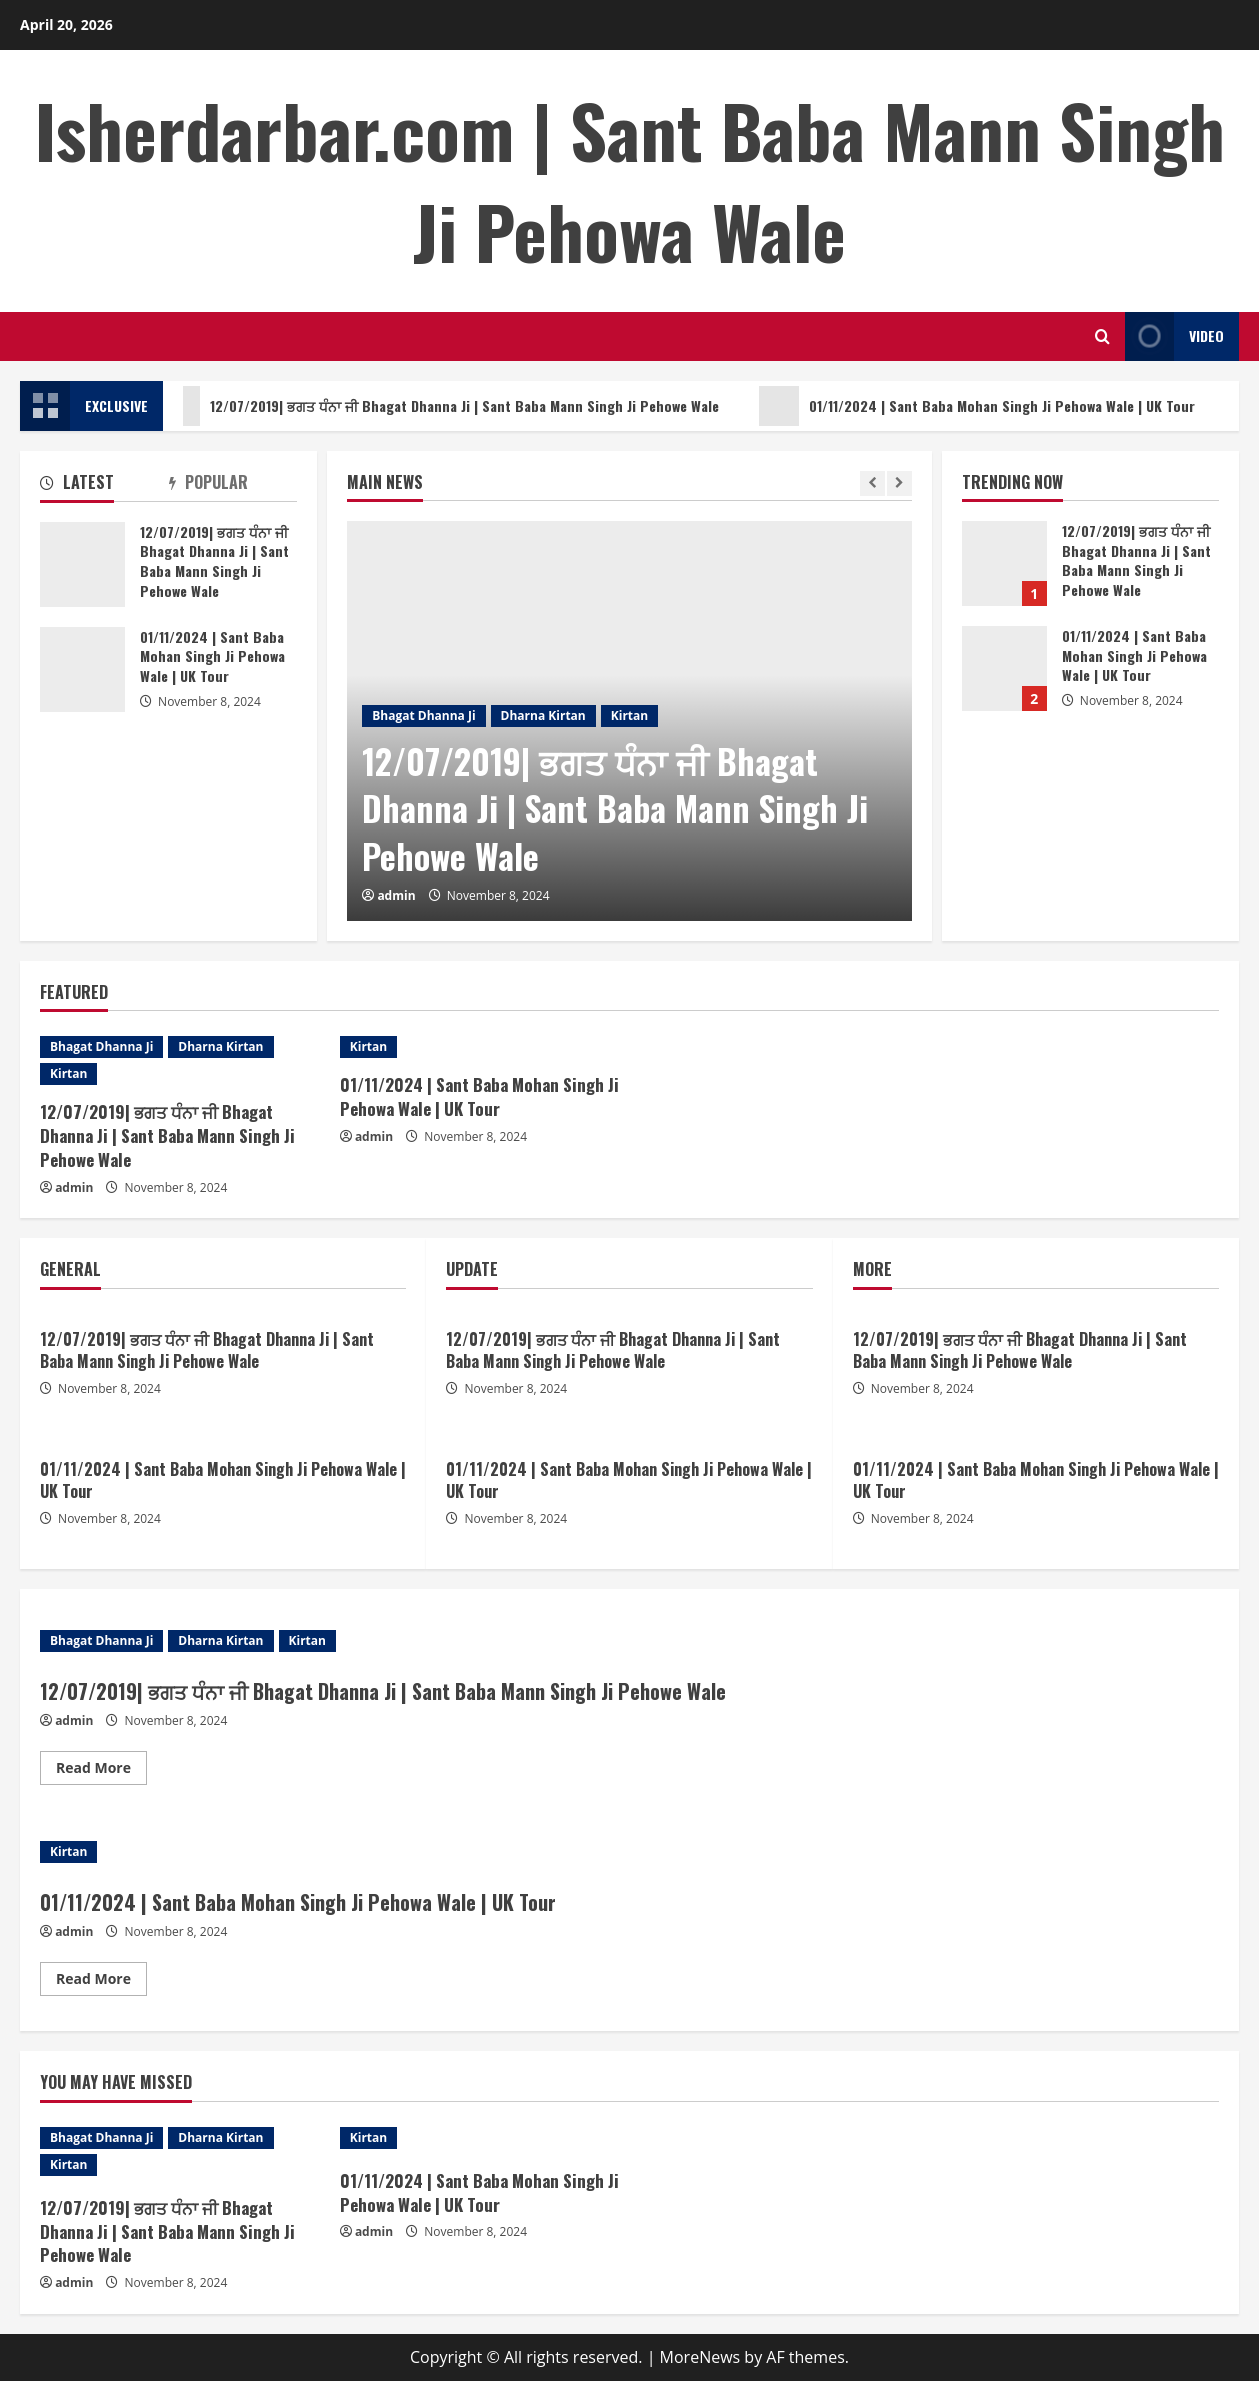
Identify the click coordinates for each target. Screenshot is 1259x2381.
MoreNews (700, 2357)
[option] (629, 721)
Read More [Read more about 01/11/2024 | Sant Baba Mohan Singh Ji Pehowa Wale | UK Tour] (101, 1982)
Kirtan (629, 715)
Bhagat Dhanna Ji (423, 715)
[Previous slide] (872, 483)
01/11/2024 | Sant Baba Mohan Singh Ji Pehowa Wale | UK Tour (986, 406)
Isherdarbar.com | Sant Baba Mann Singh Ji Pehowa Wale (630, 180)
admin (396, 895)
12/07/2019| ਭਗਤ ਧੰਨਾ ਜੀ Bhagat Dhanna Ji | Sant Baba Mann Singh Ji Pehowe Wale (448, 406)
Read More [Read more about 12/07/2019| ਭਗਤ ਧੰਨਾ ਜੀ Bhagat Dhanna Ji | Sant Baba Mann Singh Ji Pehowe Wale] (101, 1771)
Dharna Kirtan (543, 715)
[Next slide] (899, 483)
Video (1174, 336)
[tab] (104, 486)
